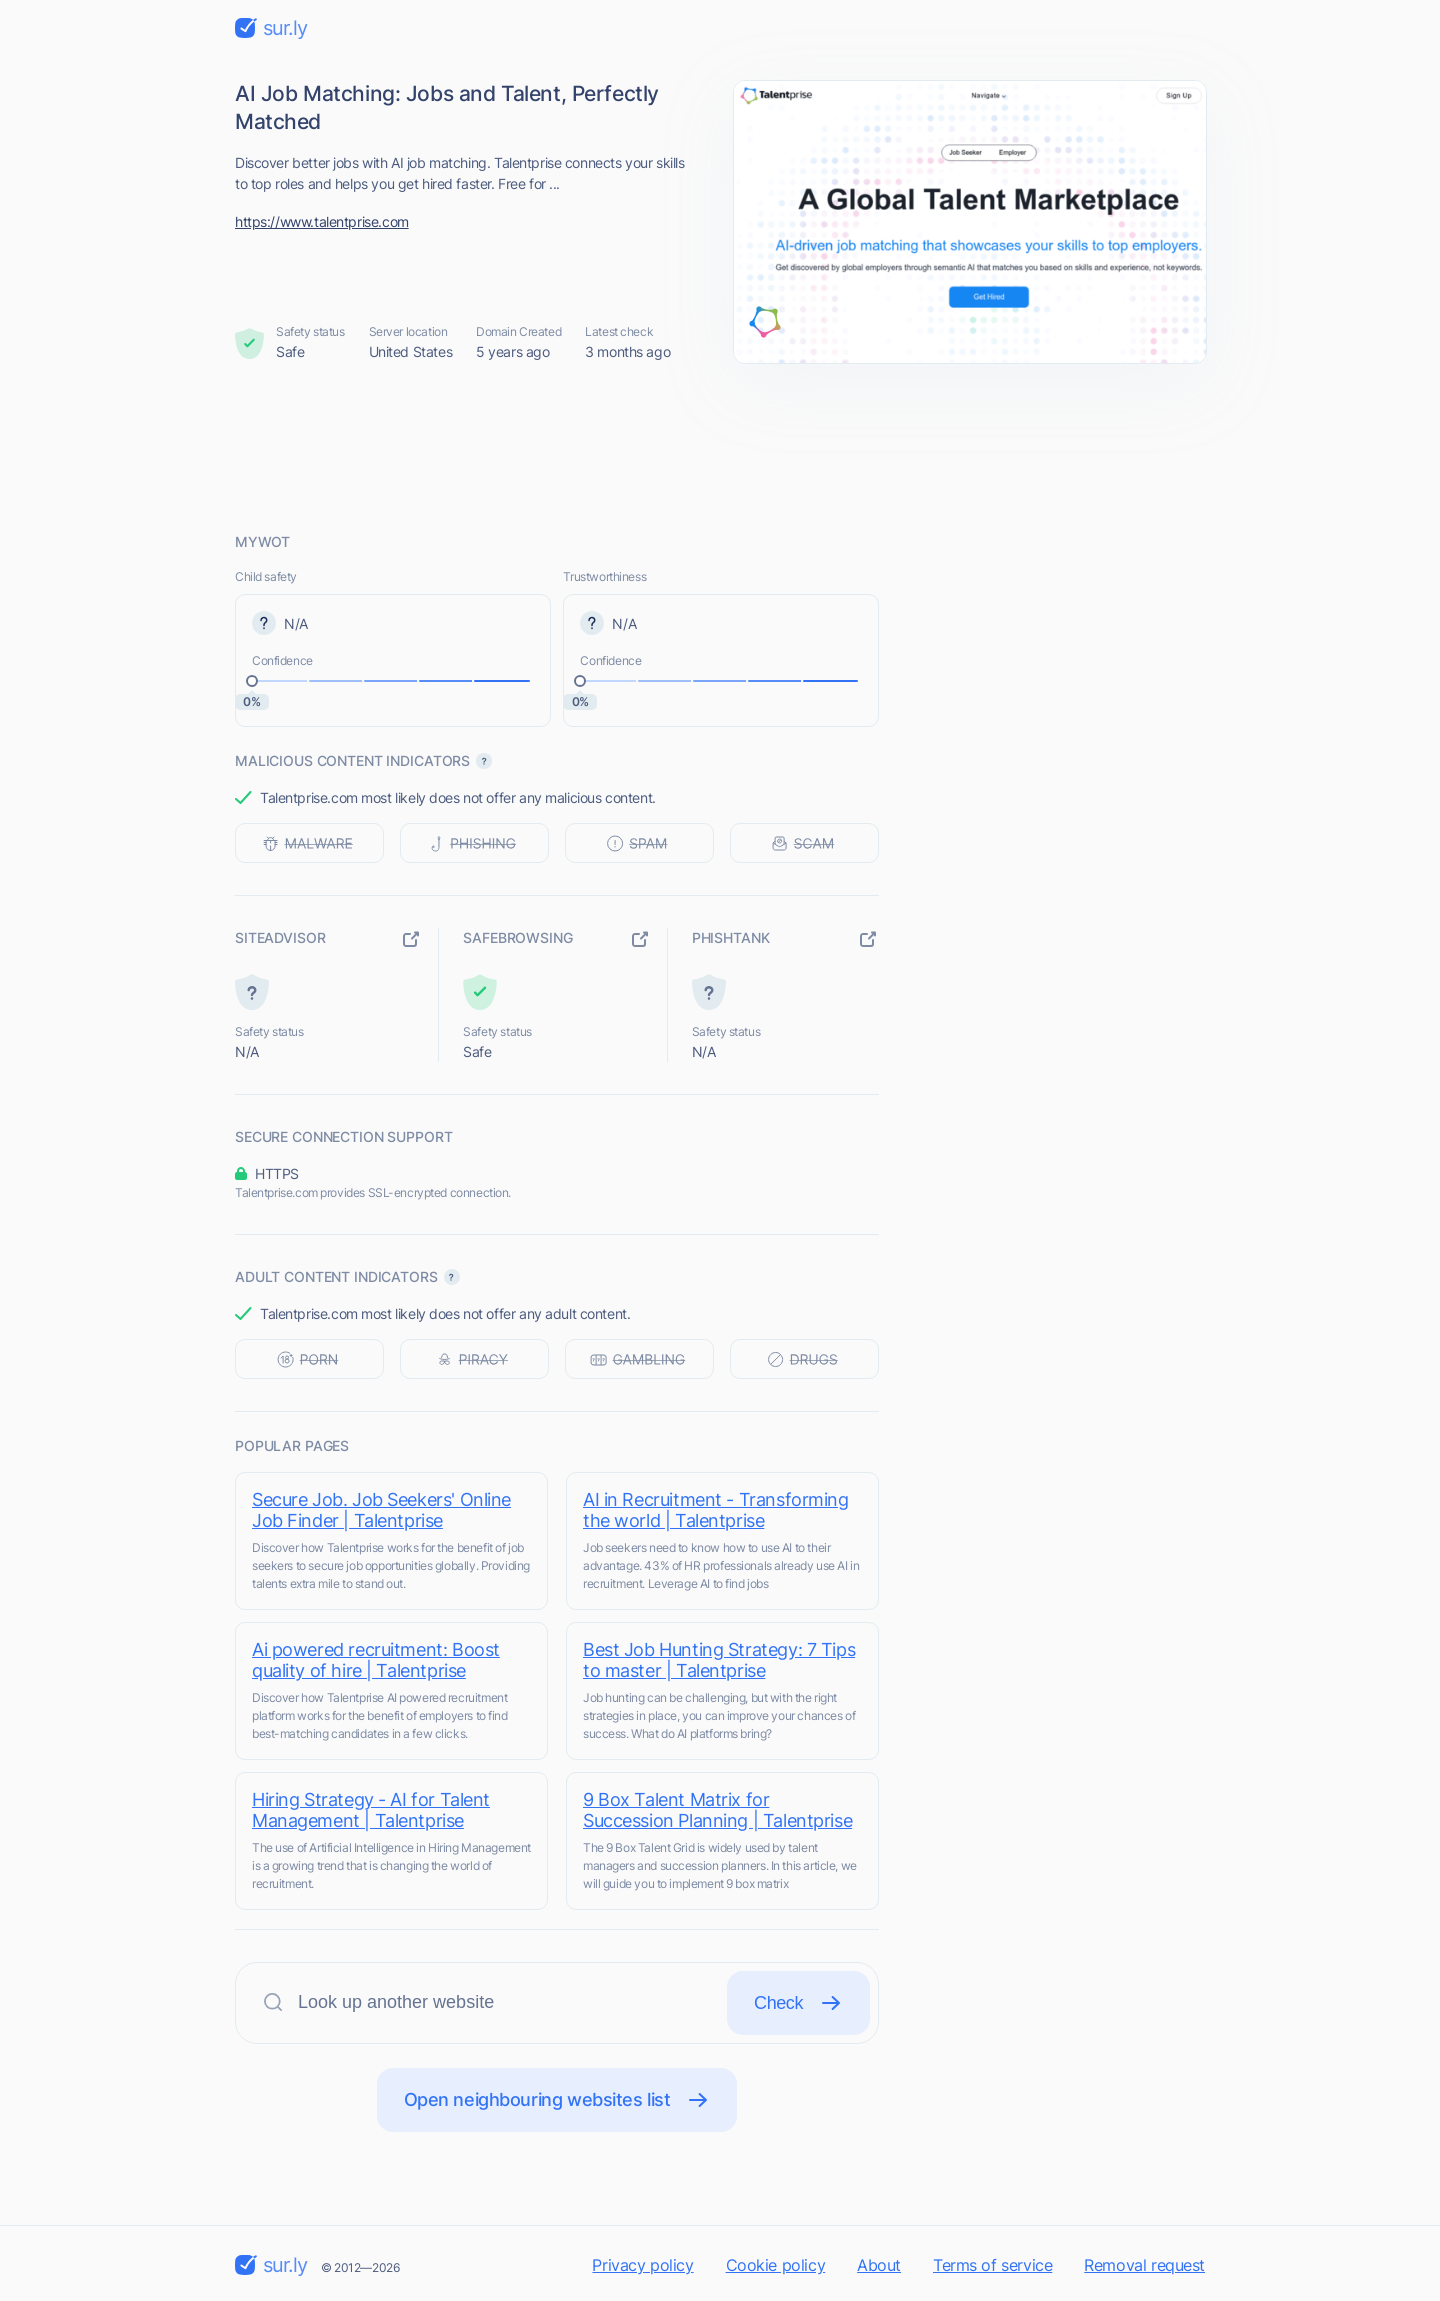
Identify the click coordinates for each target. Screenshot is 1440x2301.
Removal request (1144, 2265)
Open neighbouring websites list (557, 2100)
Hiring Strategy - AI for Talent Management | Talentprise (371, 1810)
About (879, 2265)
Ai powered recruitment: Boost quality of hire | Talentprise (376, 1660)
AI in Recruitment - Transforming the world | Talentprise (716, 1510)
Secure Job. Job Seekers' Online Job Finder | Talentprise (381, 1510)
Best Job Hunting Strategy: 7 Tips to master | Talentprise (719, 1660)
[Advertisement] (720, 447)
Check (798, 2003)
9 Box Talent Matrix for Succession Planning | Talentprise (717, 1810)
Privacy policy (642, 2265)
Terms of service (992, 2265)
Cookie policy (776, 2265)
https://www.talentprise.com (322, 221)
